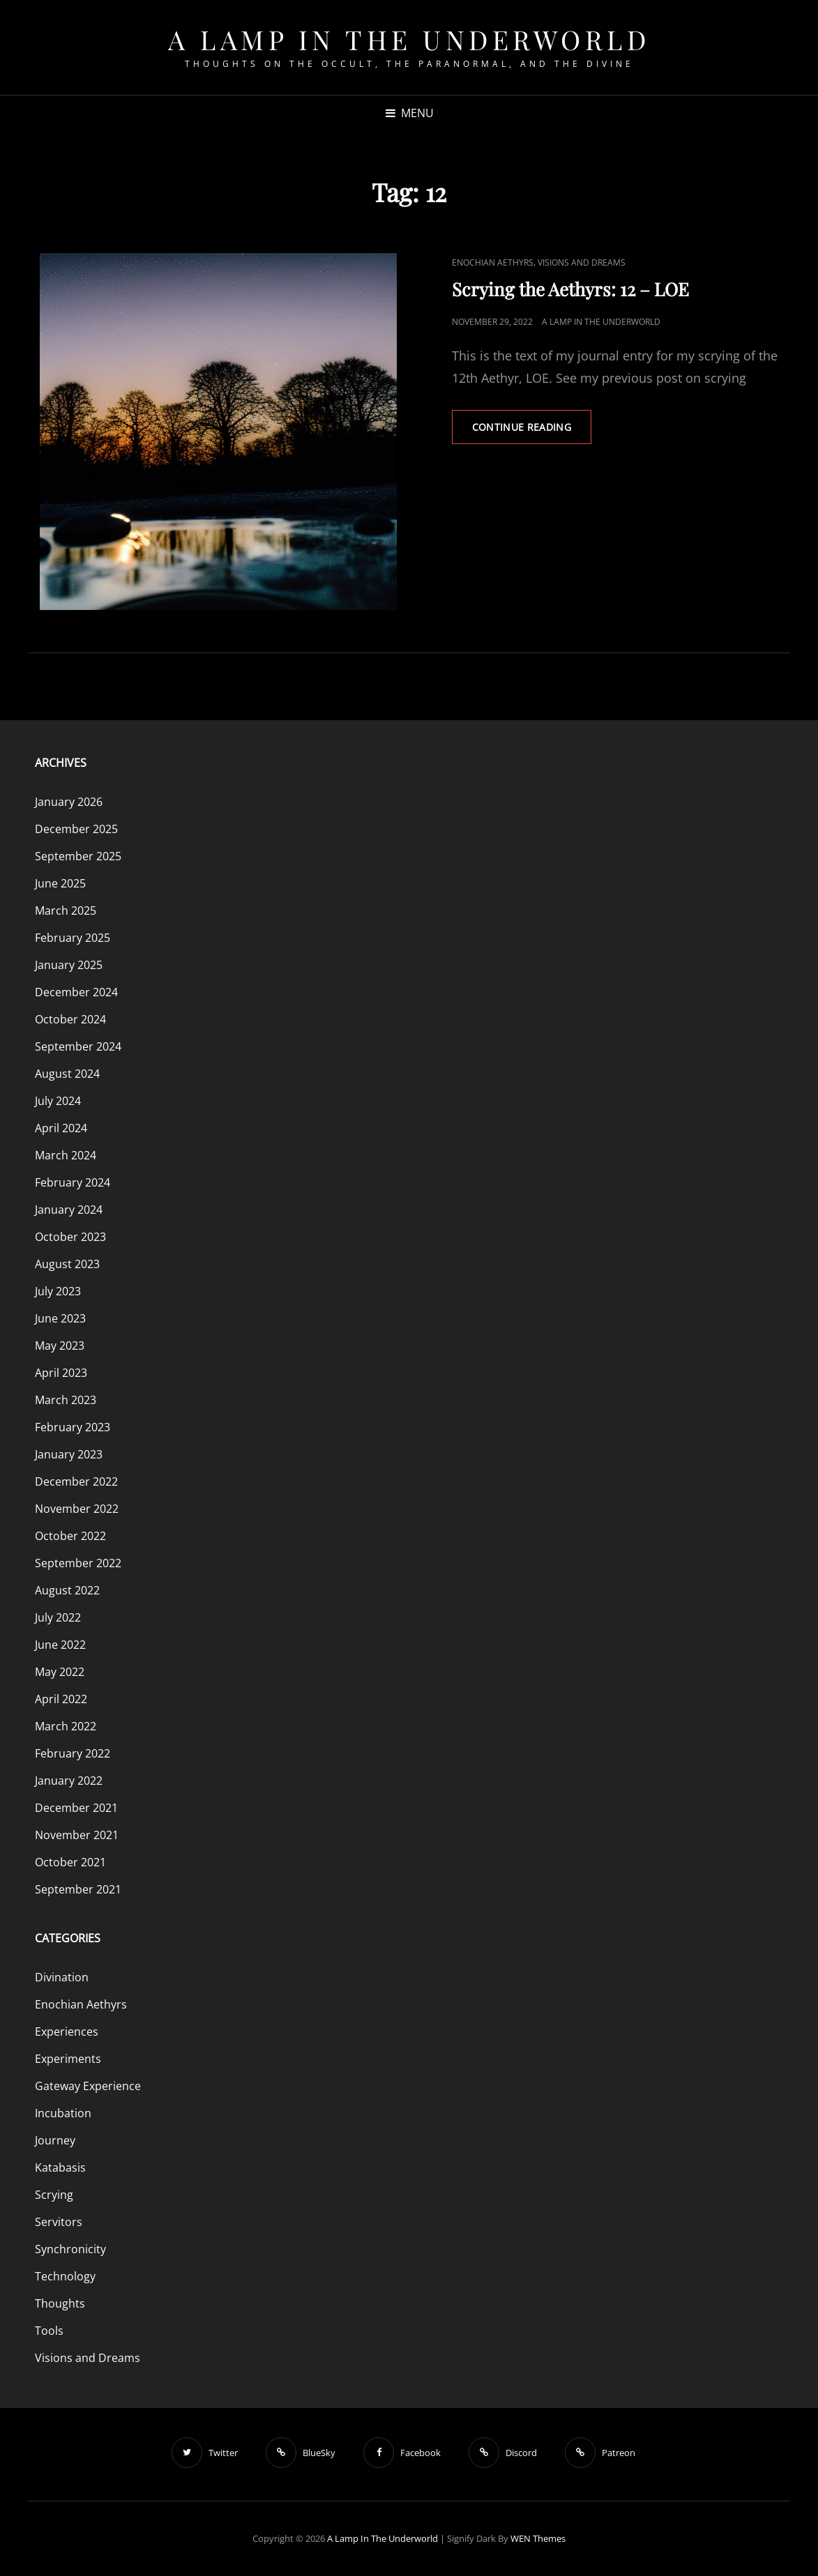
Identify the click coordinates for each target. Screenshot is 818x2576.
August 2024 (67, 1073)
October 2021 (70, 1862)
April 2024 (61, 1128)
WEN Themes (538, 2538)
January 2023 (69, 1454)
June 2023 (60, 1318)
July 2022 (58, 1617)
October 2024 (70, 1019)
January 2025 (69, 965)
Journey (55, 2140)
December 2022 (76, 1481)
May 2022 (59, 1671)
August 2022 (67, 1590)
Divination (62, 1977)
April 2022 (61, 1699)
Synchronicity (70, 2249)
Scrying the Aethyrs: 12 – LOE (570, 289)
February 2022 (72, 1753)
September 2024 (78, 1046)
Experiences (66, 2031)
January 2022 (69, 1780)
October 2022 (70, 1536)
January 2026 (69, 801)
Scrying (54, 2194)
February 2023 (72, 1427)
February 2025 (72, 937)
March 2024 (65, 1155)
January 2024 (69, 1209)
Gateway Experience (88, 2086)
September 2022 (78, 1563)
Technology (65, 2276)
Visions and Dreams (582, 262)
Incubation (63, 2113)
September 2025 (78, 856)
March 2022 (65, 1726)
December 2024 (76, 992)
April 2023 (61, 1372)
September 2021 (78, 1889)
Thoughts (60, 2303)
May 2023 (59, 1345)
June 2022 (60, 1644)
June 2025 (60, 883)
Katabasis (60, 2167)
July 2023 (58, 1291)
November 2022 (77, 1508)
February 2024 (72, 1182)
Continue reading (532, 431)
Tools (49, 2330)
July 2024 (58, 1100)
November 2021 (77, 1835)
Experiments (68, 2058)
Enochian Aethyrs (492, 262)
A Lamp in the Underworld (409, 39)
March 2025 (65, 910)
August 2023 (67, 1264)
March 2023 (65, 1400)
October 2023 (70, 1236)
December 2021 (76, 1807)
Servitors (58, 2222)
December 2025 (76, 829)
